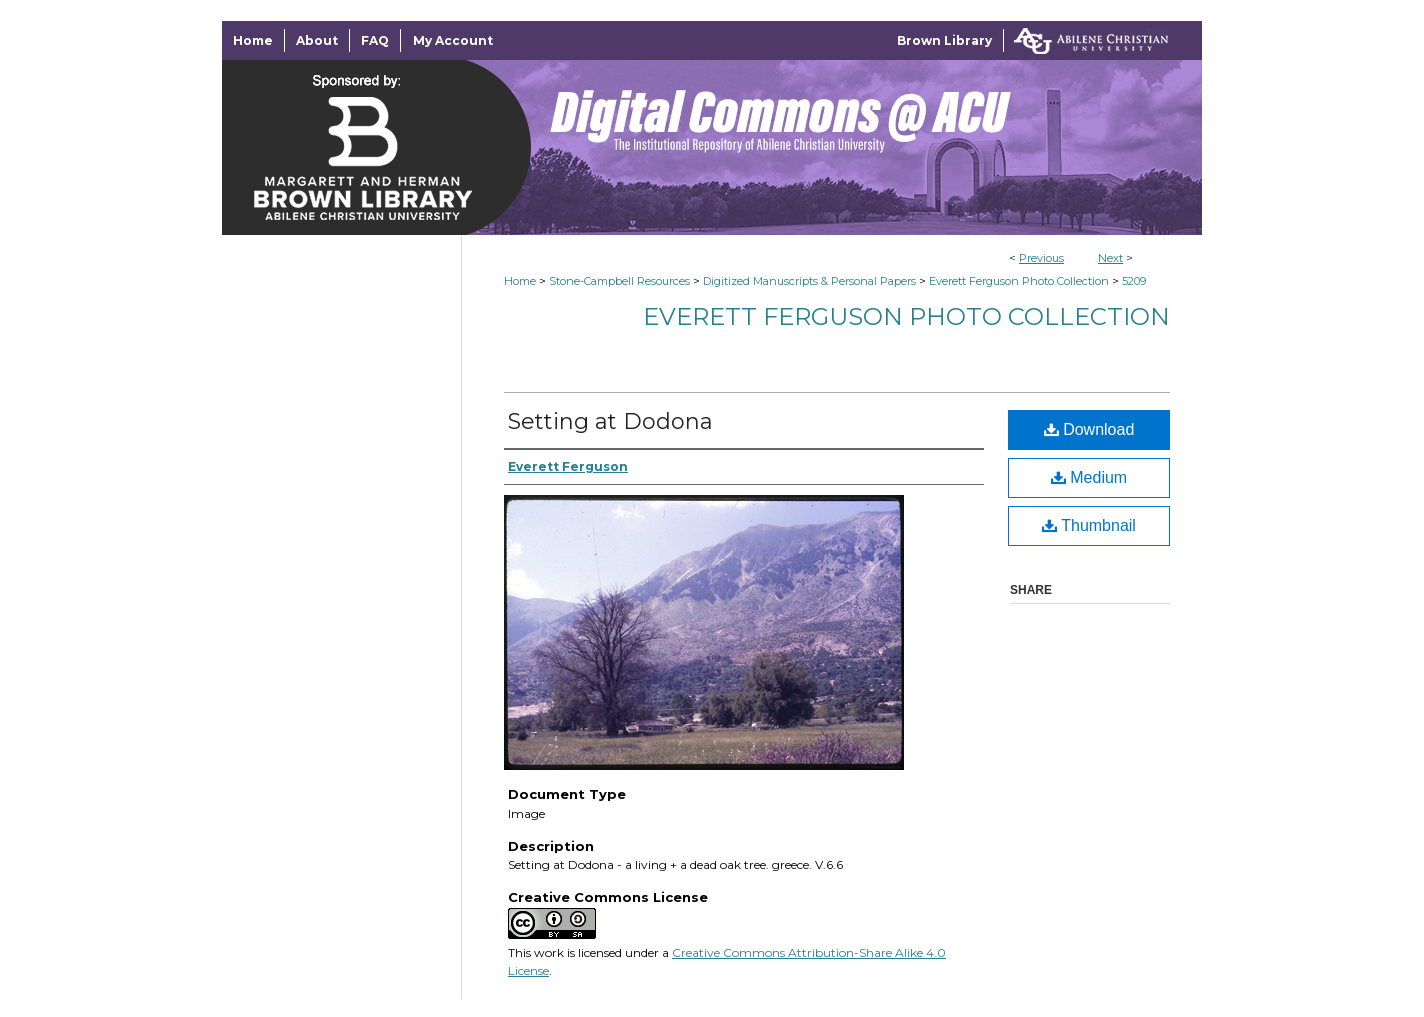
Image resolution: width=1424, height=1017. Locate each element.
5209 (1134, 281)
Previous (1041, 258)
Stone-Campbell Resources (619, 281)
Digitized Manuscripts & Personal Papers (809, 281)
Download (1089, 429)
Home (520, 281)
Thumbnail (1089, 525)
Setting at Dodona (610, 421)
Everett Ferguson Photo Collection (1019, 281)
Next (1110, 258)
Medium (1089, 477)
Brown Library (944, 40)
